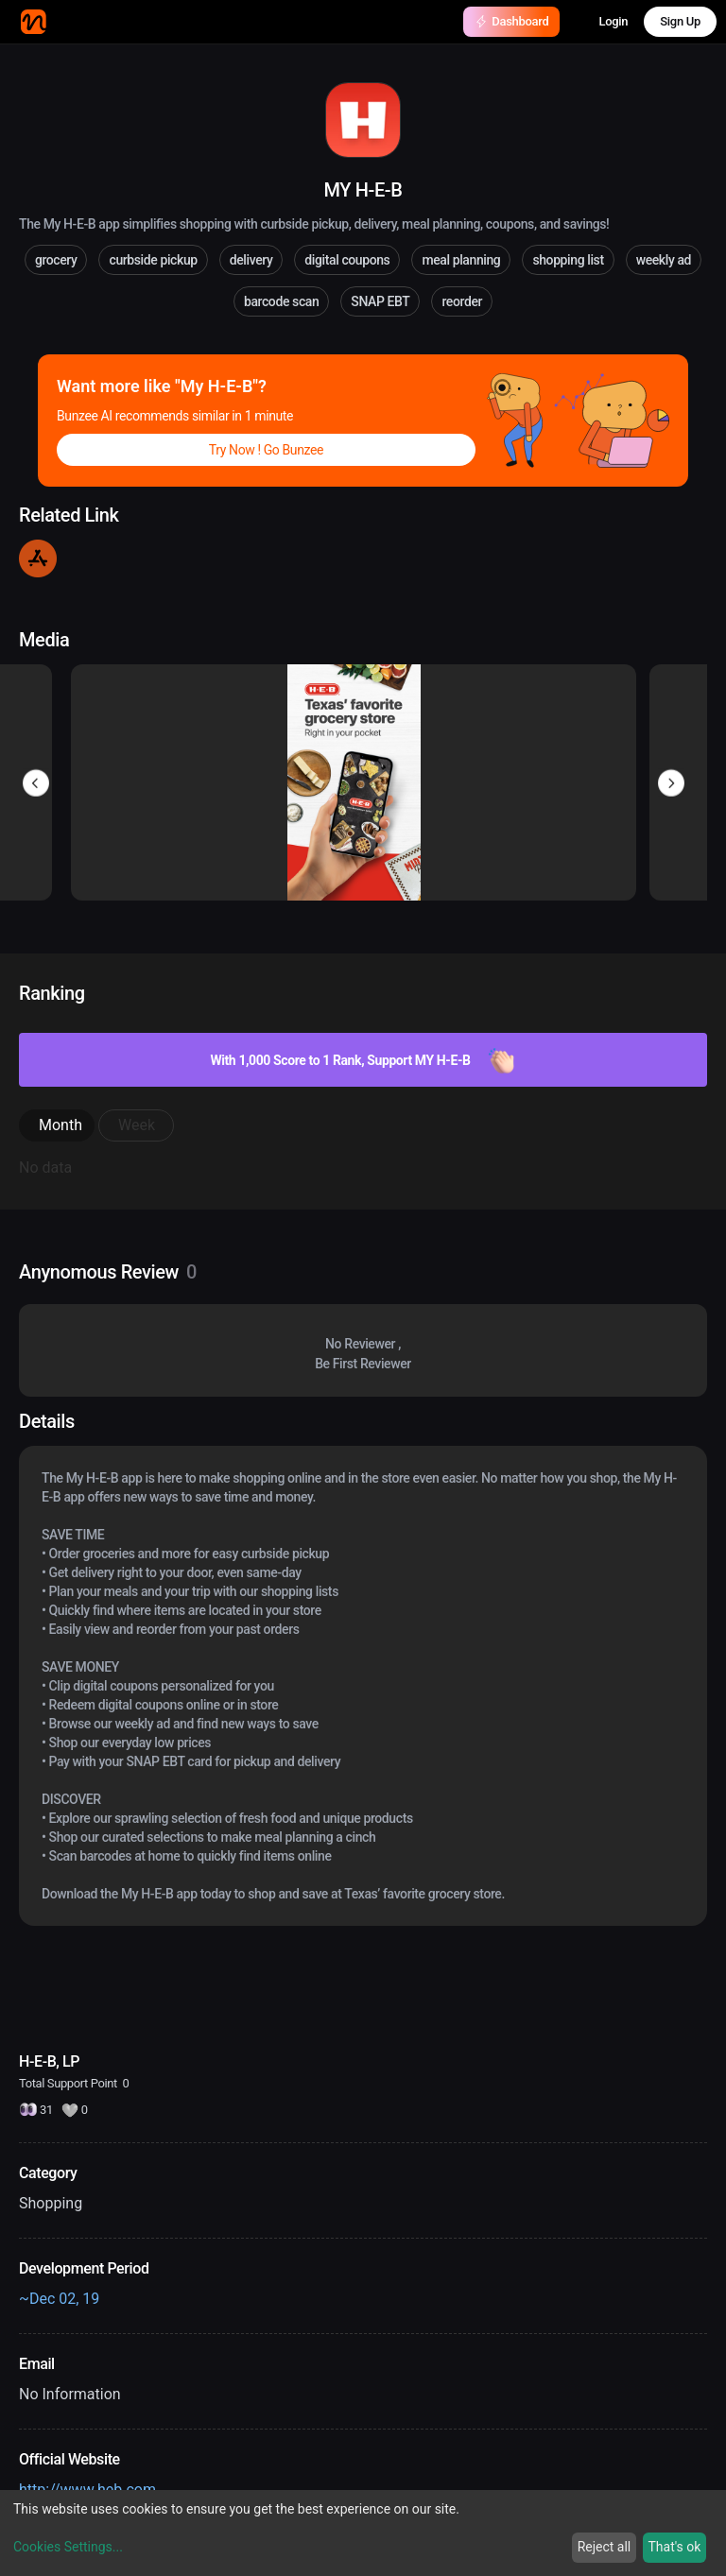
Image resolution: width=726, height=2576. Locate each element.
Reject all (604, 2546)
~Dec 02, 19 (59, 2299)
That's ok (674, 2546)
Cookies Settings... (68, 2546)
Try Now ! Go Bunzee (266, 449)
